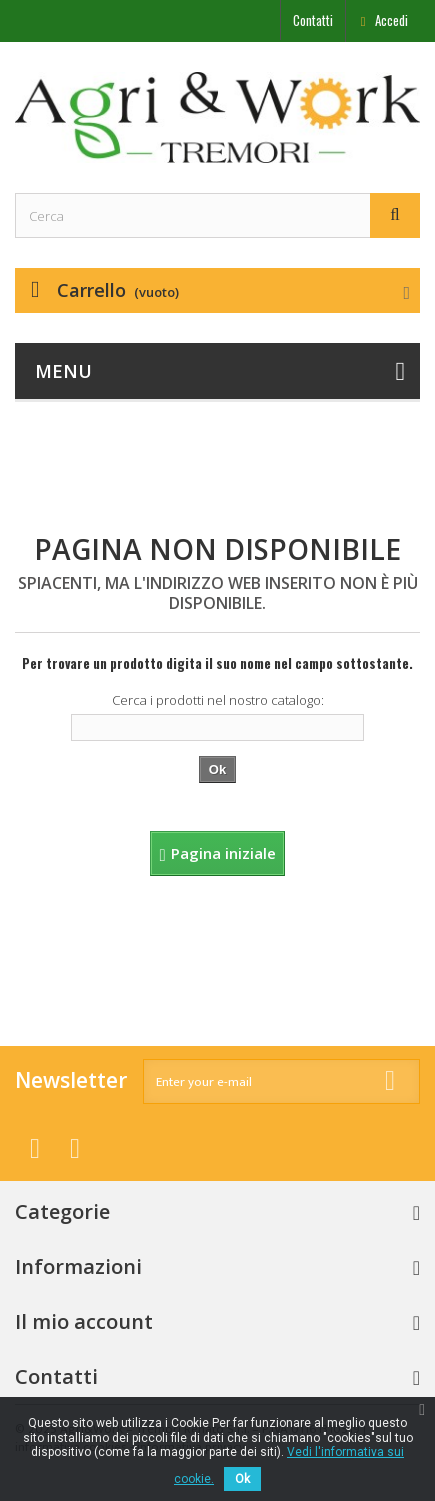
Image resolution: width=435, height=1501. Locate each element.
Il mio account (84, 1321)
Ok (242, 1479)
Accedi (390, 20)
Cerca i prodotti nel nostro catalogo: (218, 700)
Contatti (313, 20)
